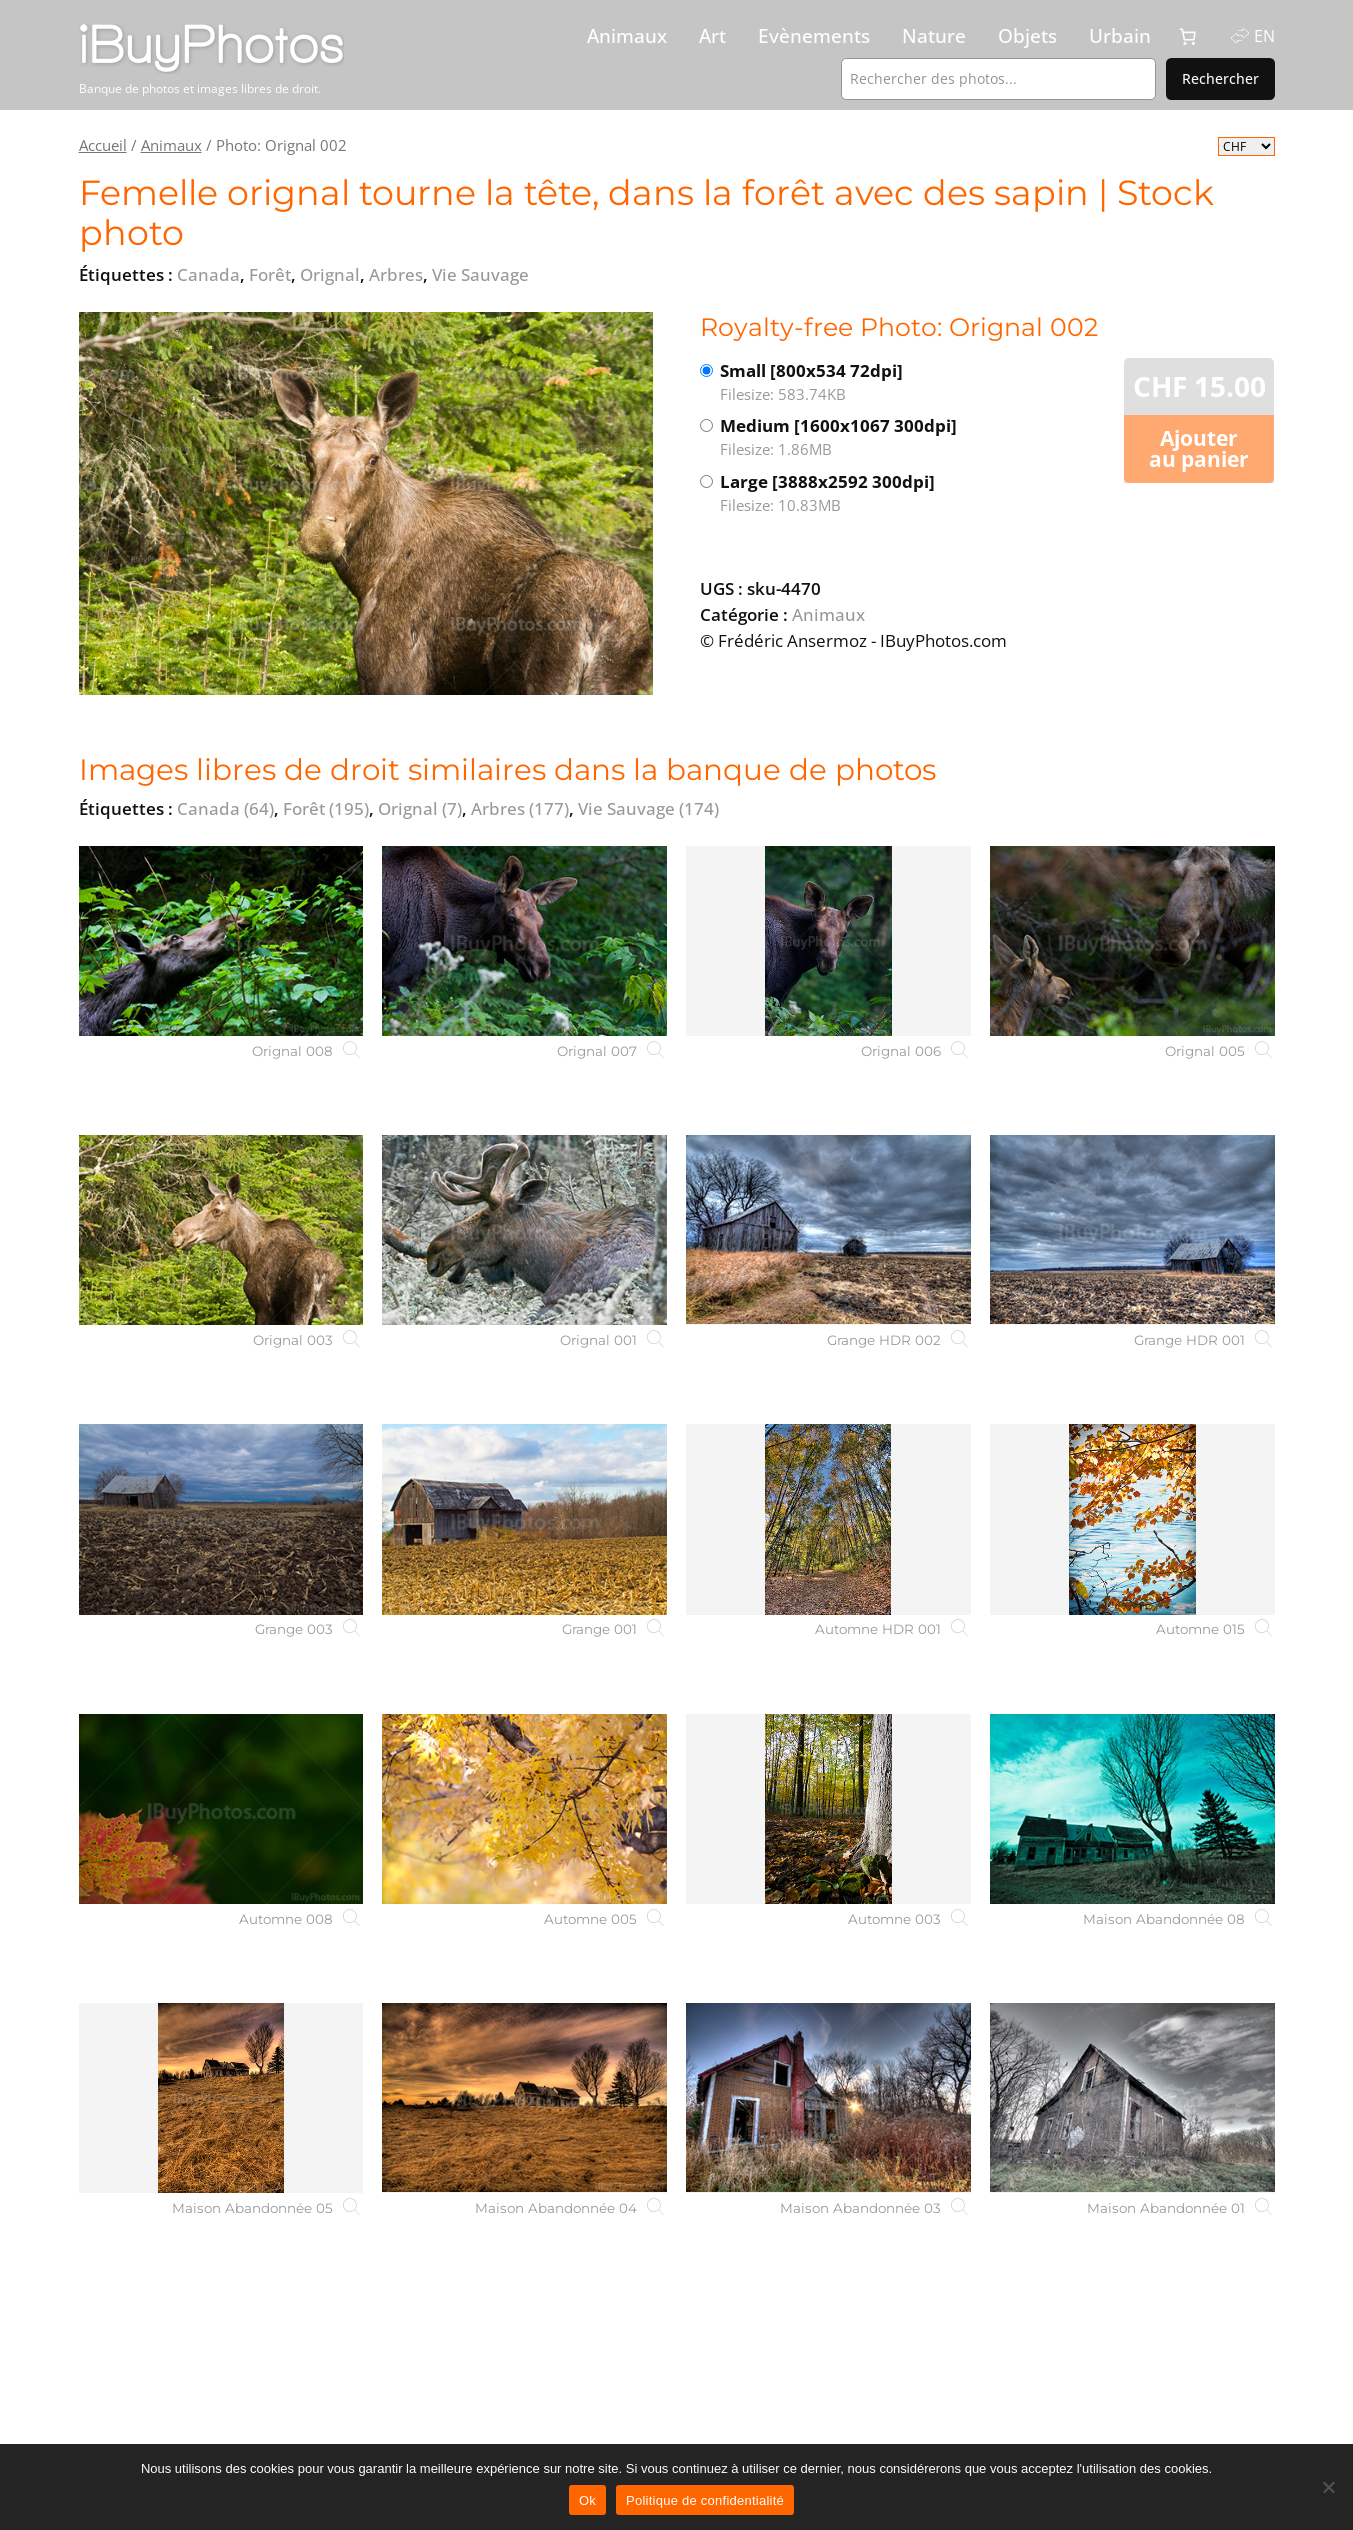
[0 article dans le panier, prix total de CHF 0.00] (1188, 37)
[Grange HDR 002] (828, 1230)
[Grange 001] (524, 1519)
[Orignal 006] (828, 941)
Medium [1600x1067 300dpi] (853, 437)
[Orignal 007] (524, 941)
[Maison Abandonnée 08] (1132, 1809)
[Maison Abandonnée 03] (828, 2098)
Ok (587, 2500)
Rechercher (1220, 78)
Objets (1027, 36)
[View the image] (366, 503)
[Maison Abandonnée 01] (1132, 2098)
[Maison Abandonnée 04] (524, 2098)
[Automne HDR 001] (828, 1519)
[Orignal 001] (524, 1230)
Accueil (103, 145)
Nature (934, 36)
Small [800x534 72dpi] (853, 382)
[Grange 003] (221, 1519)
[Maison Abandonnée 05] (221, 2098)
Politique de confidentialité (705, 2500)
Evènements (814, 36)
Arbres (520, 808)
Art (712, 36)
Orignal (420, 808)
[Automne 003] (828, 1809)
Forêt (326, 808)
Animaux (627, 36)
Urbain (1120, 36)
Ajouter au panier (1199, 448)
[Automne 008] (221, 1809)
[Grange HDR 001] (1132, 1230)
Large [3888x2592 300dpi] (853, 493)
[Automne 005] (524, 1809)
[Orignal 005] (1132, 941)
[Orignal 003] (221, 1230)
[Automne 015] (1132, 1519)
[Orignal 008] (221, 941)
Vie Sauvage (648, 808)
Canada (225, 808)
